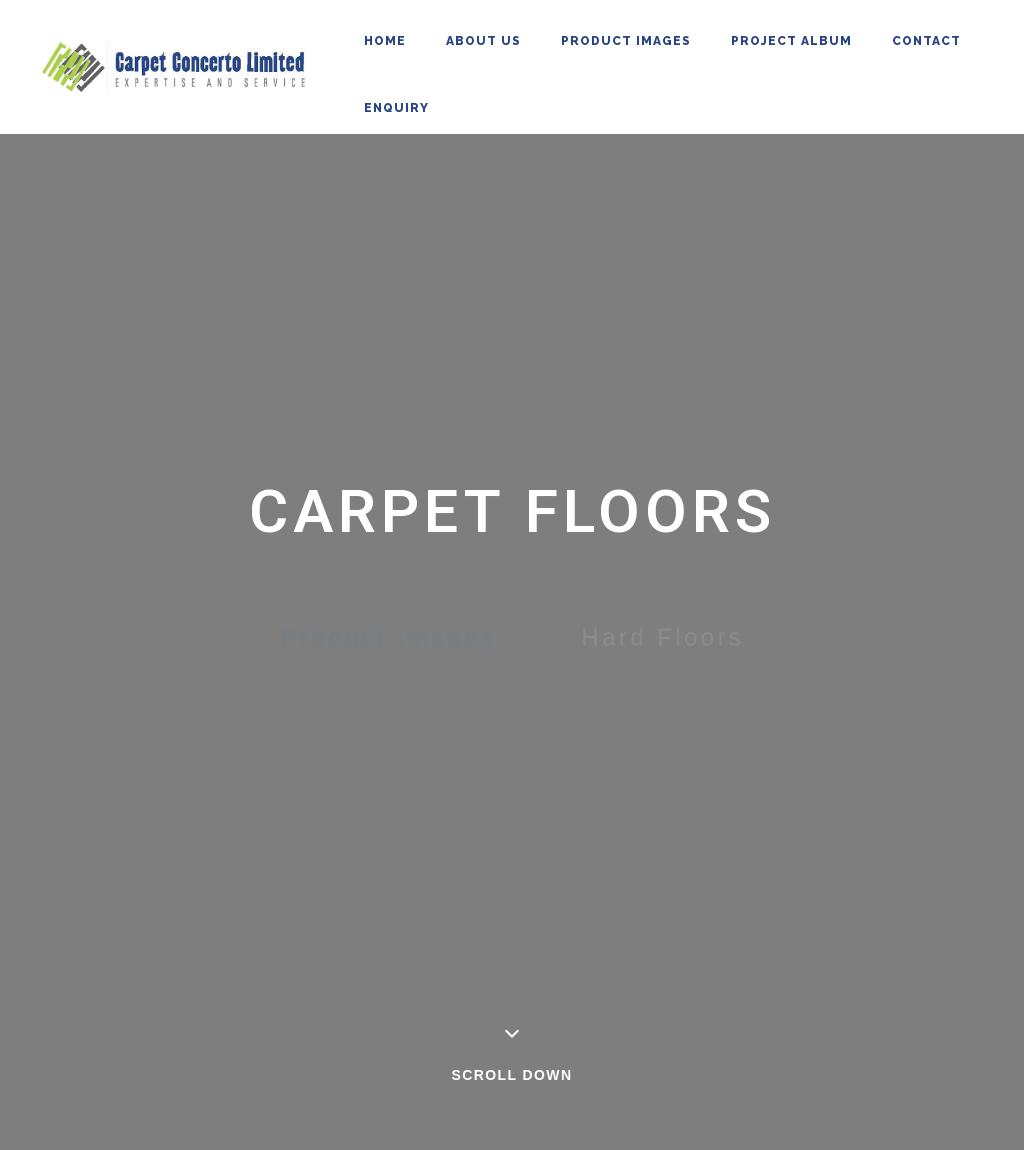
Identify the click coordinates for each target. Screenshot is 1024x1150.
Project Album (791, 41)
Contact (926, 41)
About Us (483, 41)
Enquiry (396, 108)
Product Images (626, 41)
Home (385, 41)
